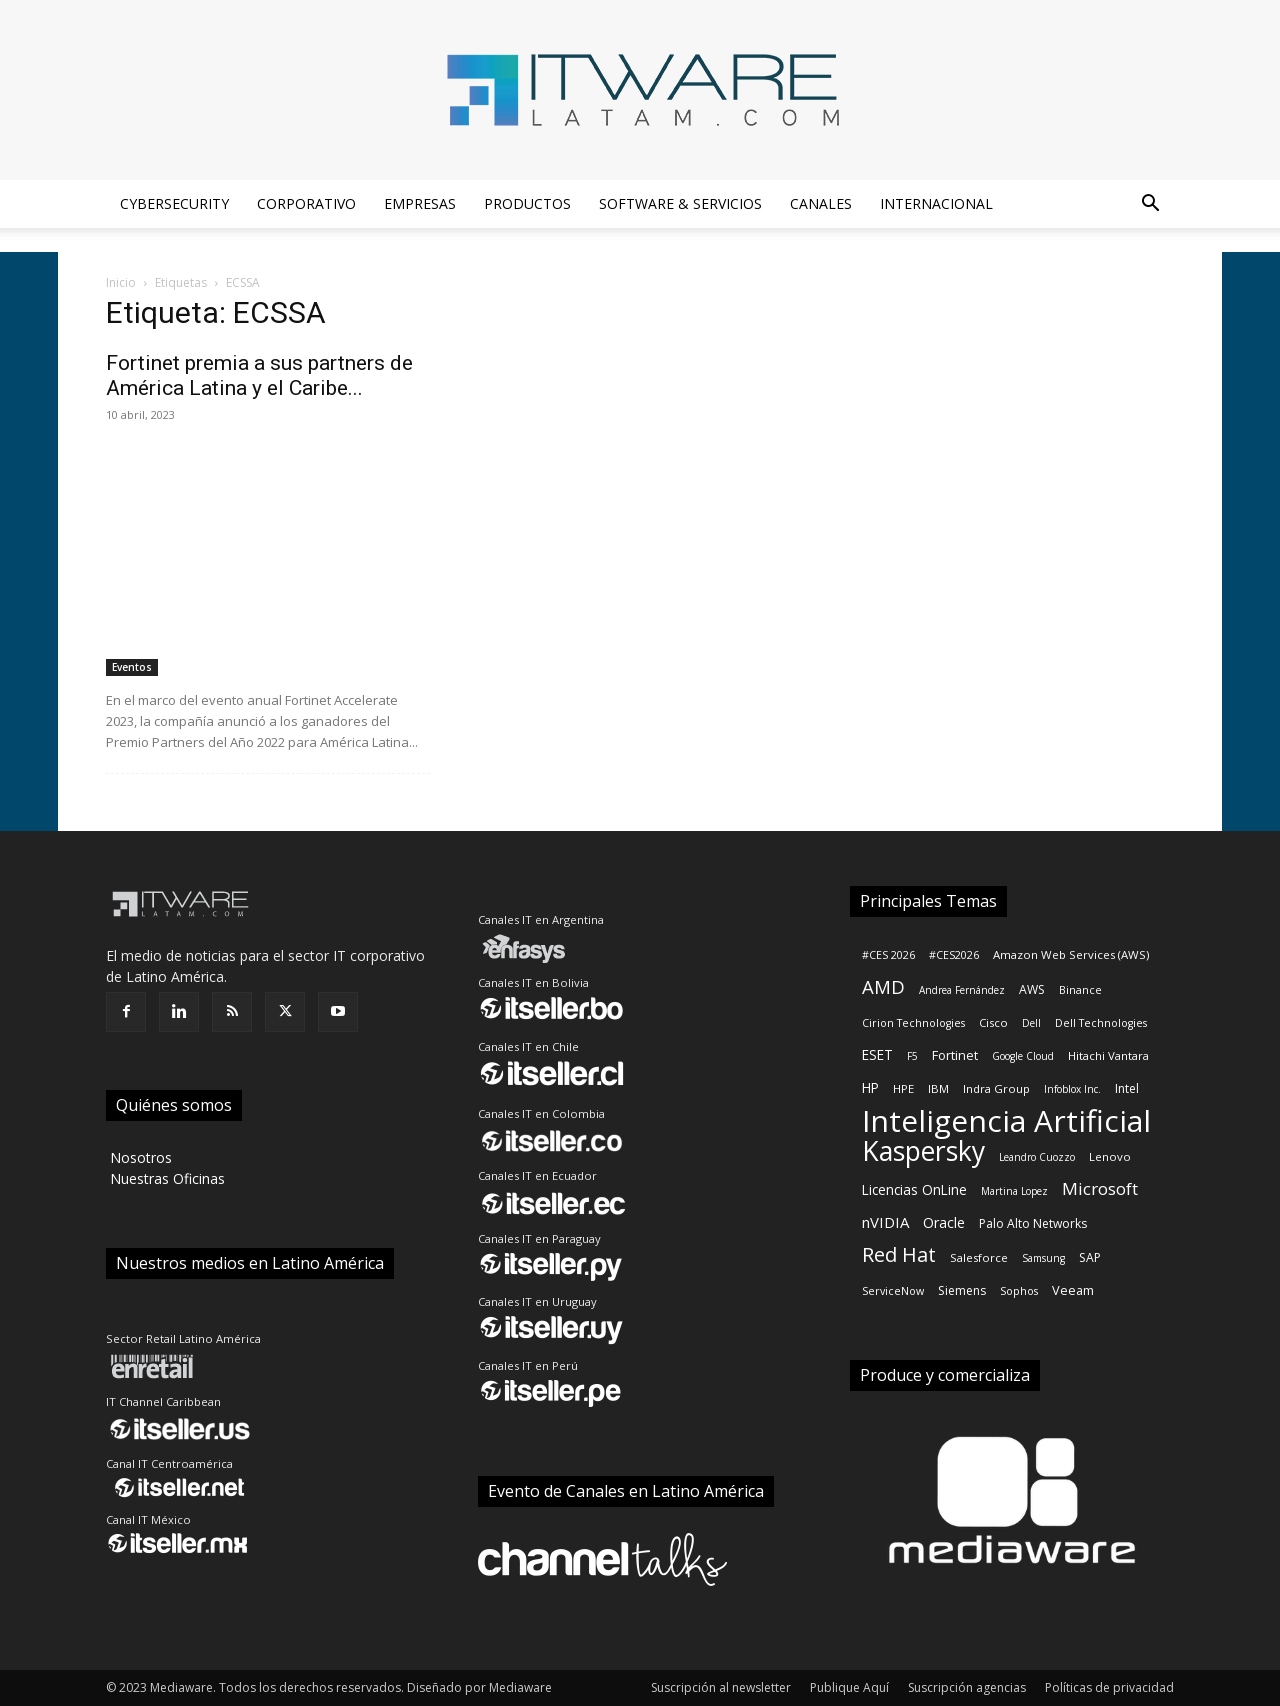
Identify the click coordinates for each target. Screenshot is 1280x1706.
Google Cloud (1023, 1056)
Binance (1080, 990)
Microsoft (1100, 1188)
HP (870, 1087)
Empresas (420, 203)
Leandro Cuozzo (1037, 1157)
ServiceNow (893, 1291)
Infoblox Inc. (1072, 1089)
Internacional (936, 203)
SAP (1090, 1257)
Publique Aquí (849, 1687)
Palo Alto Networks (1033, 1223)
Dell (1031, 1023)
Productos (527, 203)
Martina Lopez (1014, 1191)
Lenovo (1110, 1156)
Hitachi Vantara (1108, 1055)
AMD (883, 986)
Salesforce (979, 1257)
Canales (821, 203)
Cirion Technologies (913, 1023)
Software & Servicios (680, 203)
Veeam (1073, 1290)
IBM (938, 1088)
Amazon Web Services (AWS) (1071, 954)
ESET (877, 1054)
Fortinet (955, 1055)
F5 (912, 1056)
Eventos (132, 667)
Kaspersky (923, 1151)
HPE (903, 1088)
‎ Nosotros (139, 1157)
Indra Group (996, 1088)
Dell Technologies (1101, 1023)
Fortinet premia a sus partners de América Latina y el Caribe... (259, 375)
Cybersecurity (174, 203)
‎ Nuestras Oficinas (165, 1178)
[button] (1150, 205)
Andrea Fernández (962, 990)
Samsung (1043, 1258)
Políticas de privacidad (1109, 1687)
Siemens (962, 1290)
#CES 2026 (888, 955)
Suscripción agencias (967, 1687)
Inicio (121, 282)
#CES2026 (954, 955)
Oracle (944, 1222)
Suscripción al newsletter (721, 1687)
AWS (1032, 989)
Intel (1127, 1088)
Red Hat (899, 1254)
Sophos (1019, 1291)
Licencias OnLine (914, 1189)
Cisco (993, 1022)
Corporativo (306, 203)
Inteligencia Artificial (1006, 1120)
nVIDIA (885, 1222)
